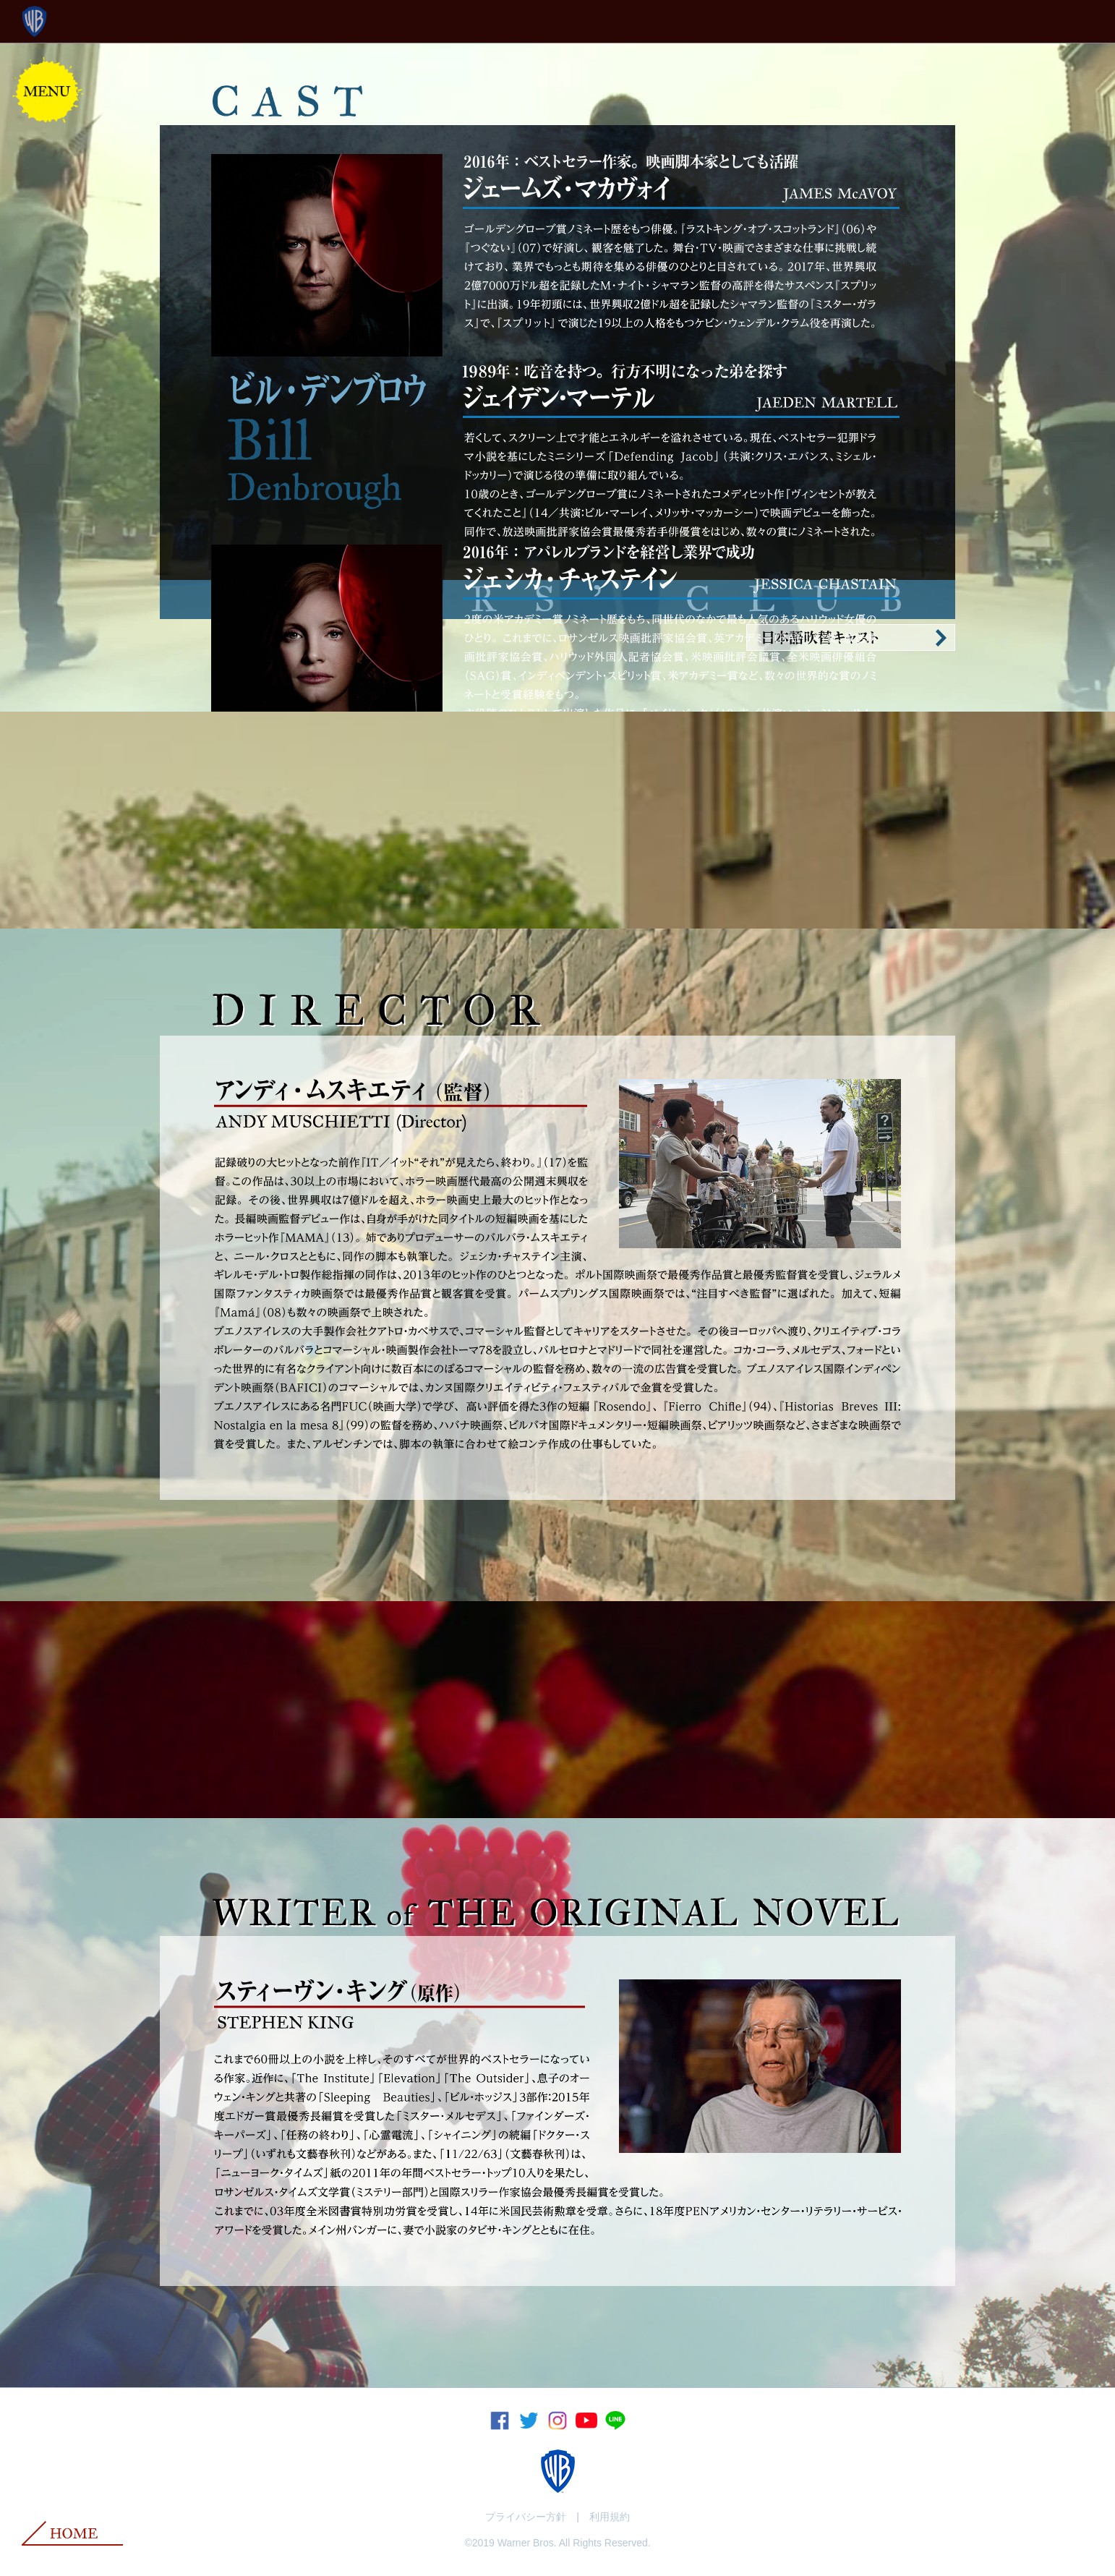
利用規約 (609, 2516)
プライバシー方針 (525, 2516)
